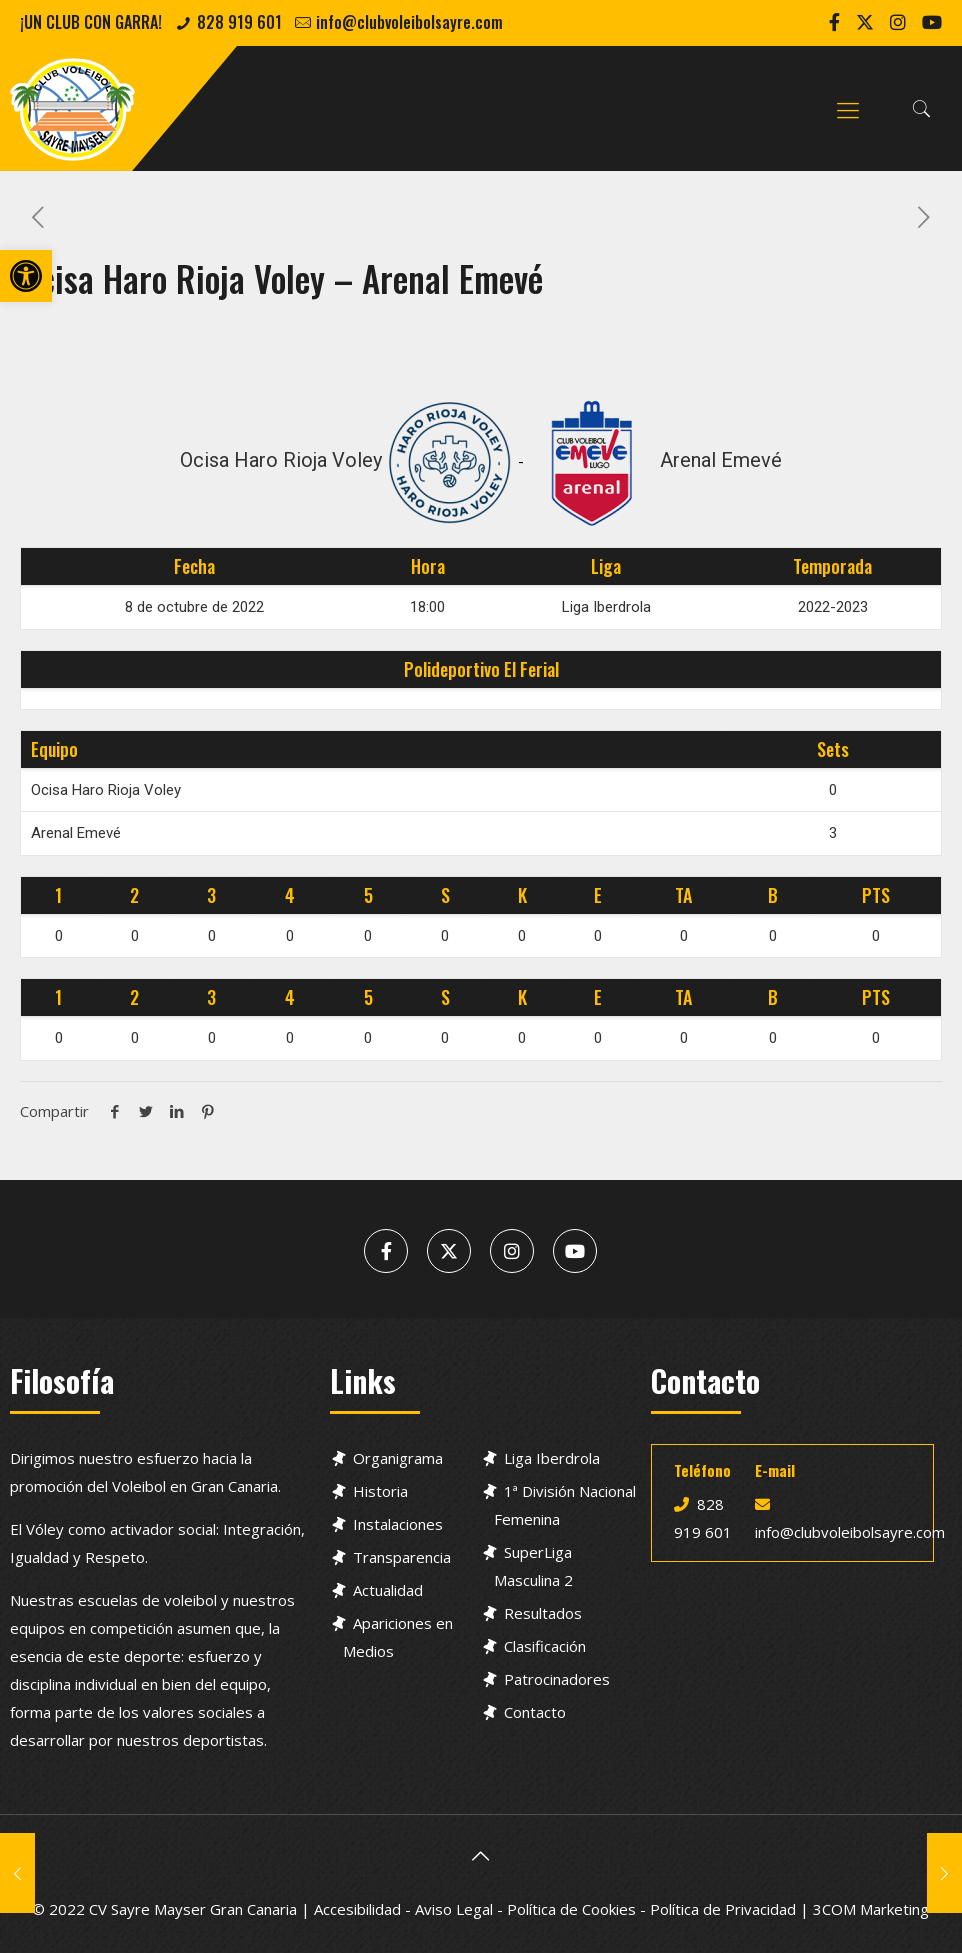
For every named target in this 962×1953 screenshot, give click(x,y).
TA (683, 895)
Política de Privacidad (723, 1909)
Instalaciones (398, 1524)
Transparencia (402, 1557)
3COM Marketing (871, 1909)
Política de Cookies (571, 1909)
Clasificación (545, 1646)
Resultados (543, 1613)
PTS (876, 895)
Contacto (535, 1712)
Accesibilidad (357, 1909)
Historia (380, 1491)
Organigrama (398, 1458)
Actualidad (388, 1590)
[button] (26, 276)
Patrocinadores (557, 1679)
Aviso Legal (454, 1909)
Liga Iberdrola (552, 1458)
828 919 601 (239, 22)
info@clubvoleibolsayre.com (409, 22)
